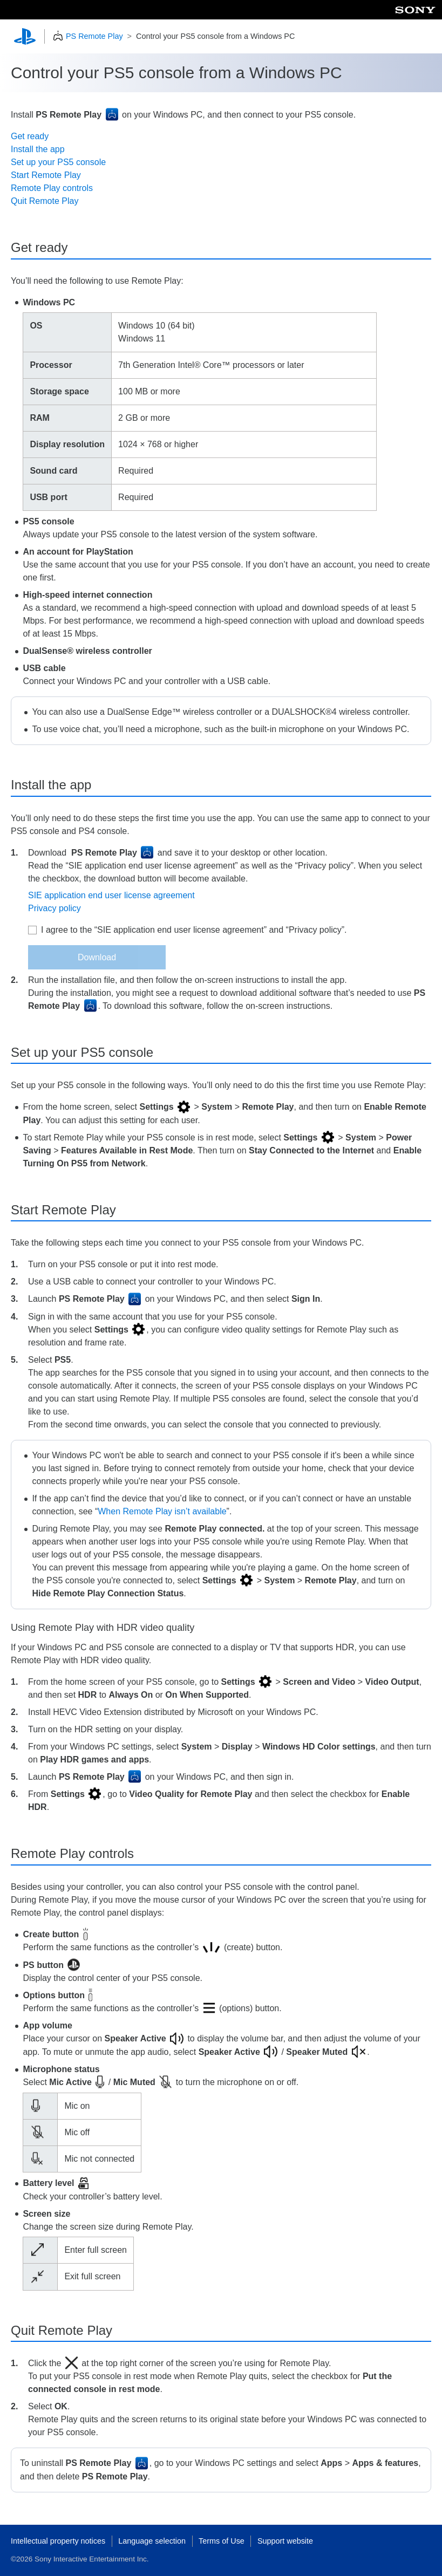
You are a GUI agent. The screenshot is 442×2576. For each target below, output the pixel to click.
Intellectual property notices (58, 2541)
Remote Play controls (52, 188)
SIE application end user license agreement (111, 895)
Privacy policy (54, 908)
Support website (285, 2541)
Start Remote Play (46, 175)
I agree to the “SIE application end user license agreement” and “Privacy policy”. (194, 929)
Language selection (152, 2541)
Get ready (30, 136)
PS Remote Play (94, 36)
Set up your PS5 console (58, 162)
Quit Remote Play (44, 201)
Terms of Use (221, 2541)
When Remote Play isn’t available (162, 1511)
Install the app (38, 149)
